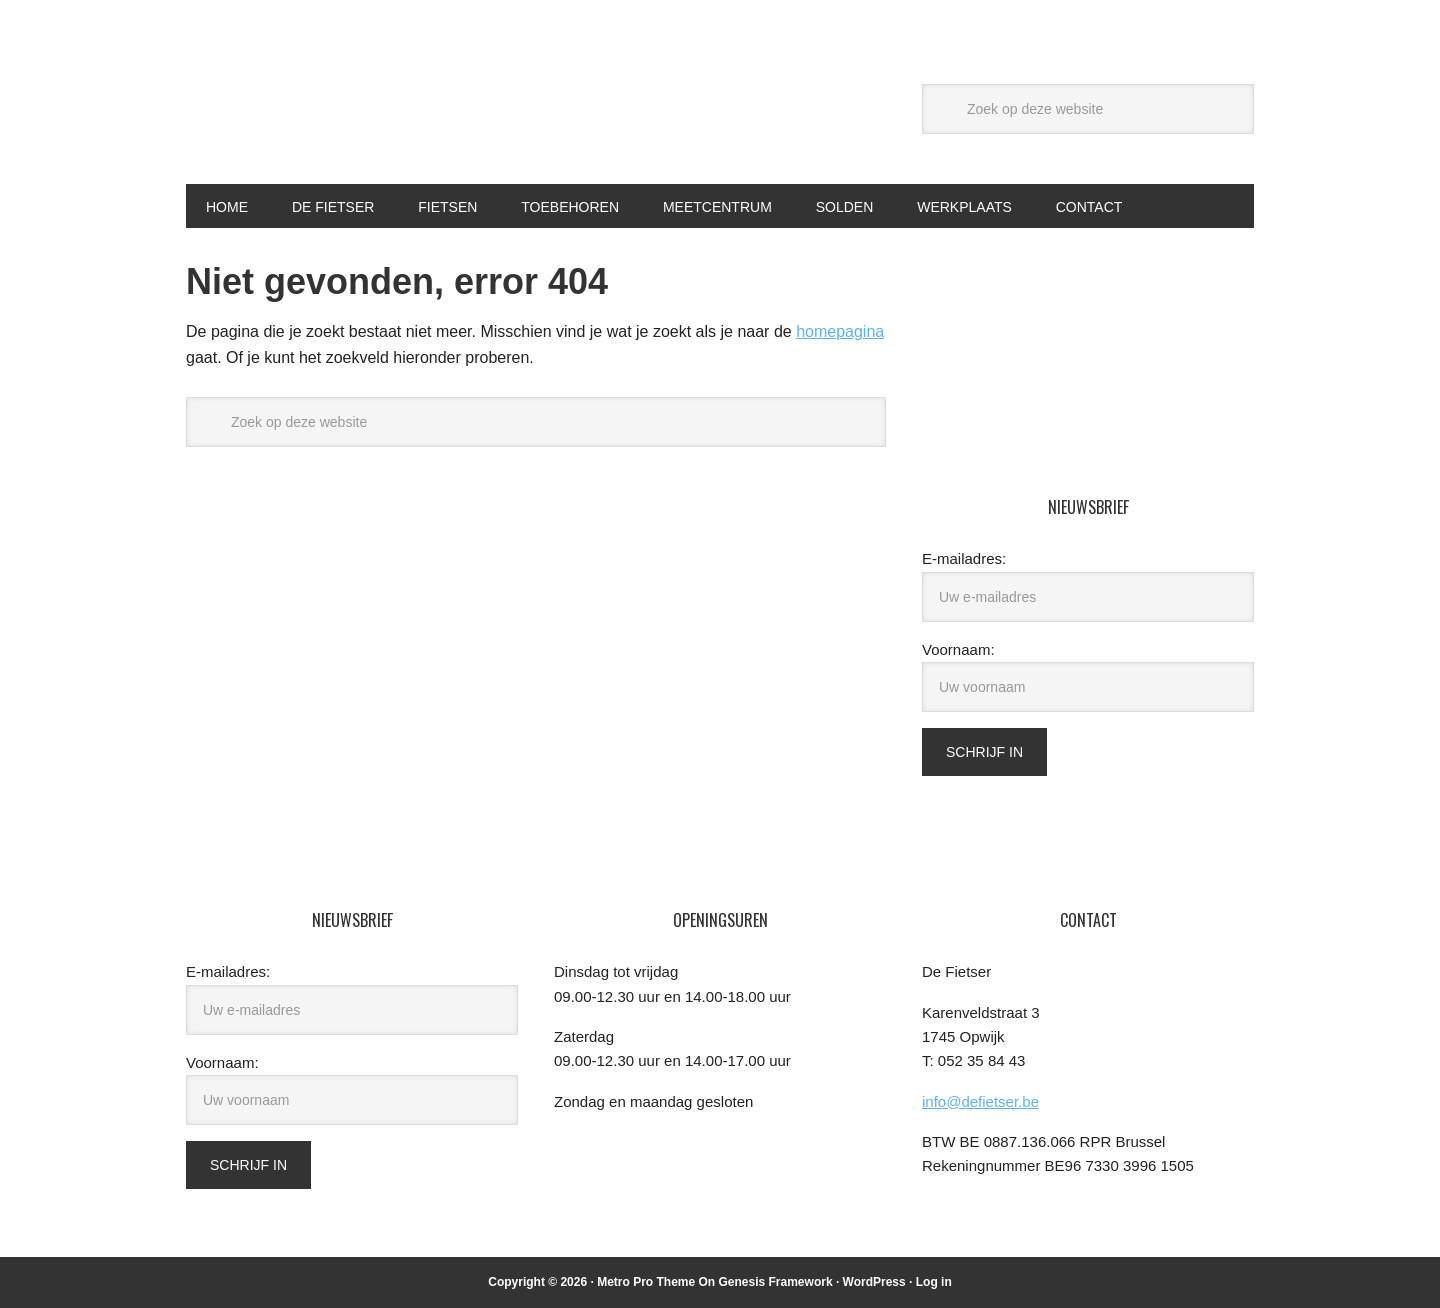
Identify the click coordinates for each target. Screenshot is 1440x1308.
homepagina (840, 331)
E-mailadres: (964, 558)
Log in (934, 1282)
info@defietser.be (980, 1101)
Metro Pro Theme (646, 1282)
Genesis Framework (776, 1282)
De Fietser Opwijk (321, 108)
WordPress (874, 1282)
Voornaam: (958, 649)
